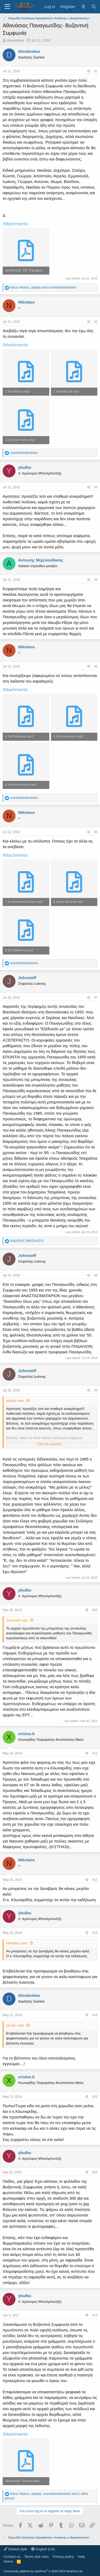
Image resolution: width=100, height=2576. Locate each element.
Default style (15, 2549)
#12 (94, 1880)
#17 (94, 2315)
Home (8, 2561)
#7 (95, 997)
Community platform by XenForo (43, 2571)
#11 (94, 1753)
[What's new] (83, 7)
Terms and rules (36, 2557)
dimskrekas (15, 40)
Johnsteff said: (17, 1620)
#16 (94, 2172)
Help (81, 2557)
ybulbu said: (15, 1401)
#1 (95, 71)
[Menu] (7, 6)
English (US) (43, 2549)
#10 (94, 1610)
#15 (94, 2097)
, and (43, 287)
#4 (95, 580)
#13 (94, 1933)
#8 (95, 1275)
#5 (95, 666)
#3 (95, 487)
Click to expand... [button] (50, 1444)
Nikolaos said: (17, 1943)
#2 (95, 322)
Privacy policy (63, 2557)
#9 (95, 1390)
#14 (94, 2015)
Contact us (12, 2557)
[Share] (88, 71)
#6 (95, 832)
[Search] (94, 7)
